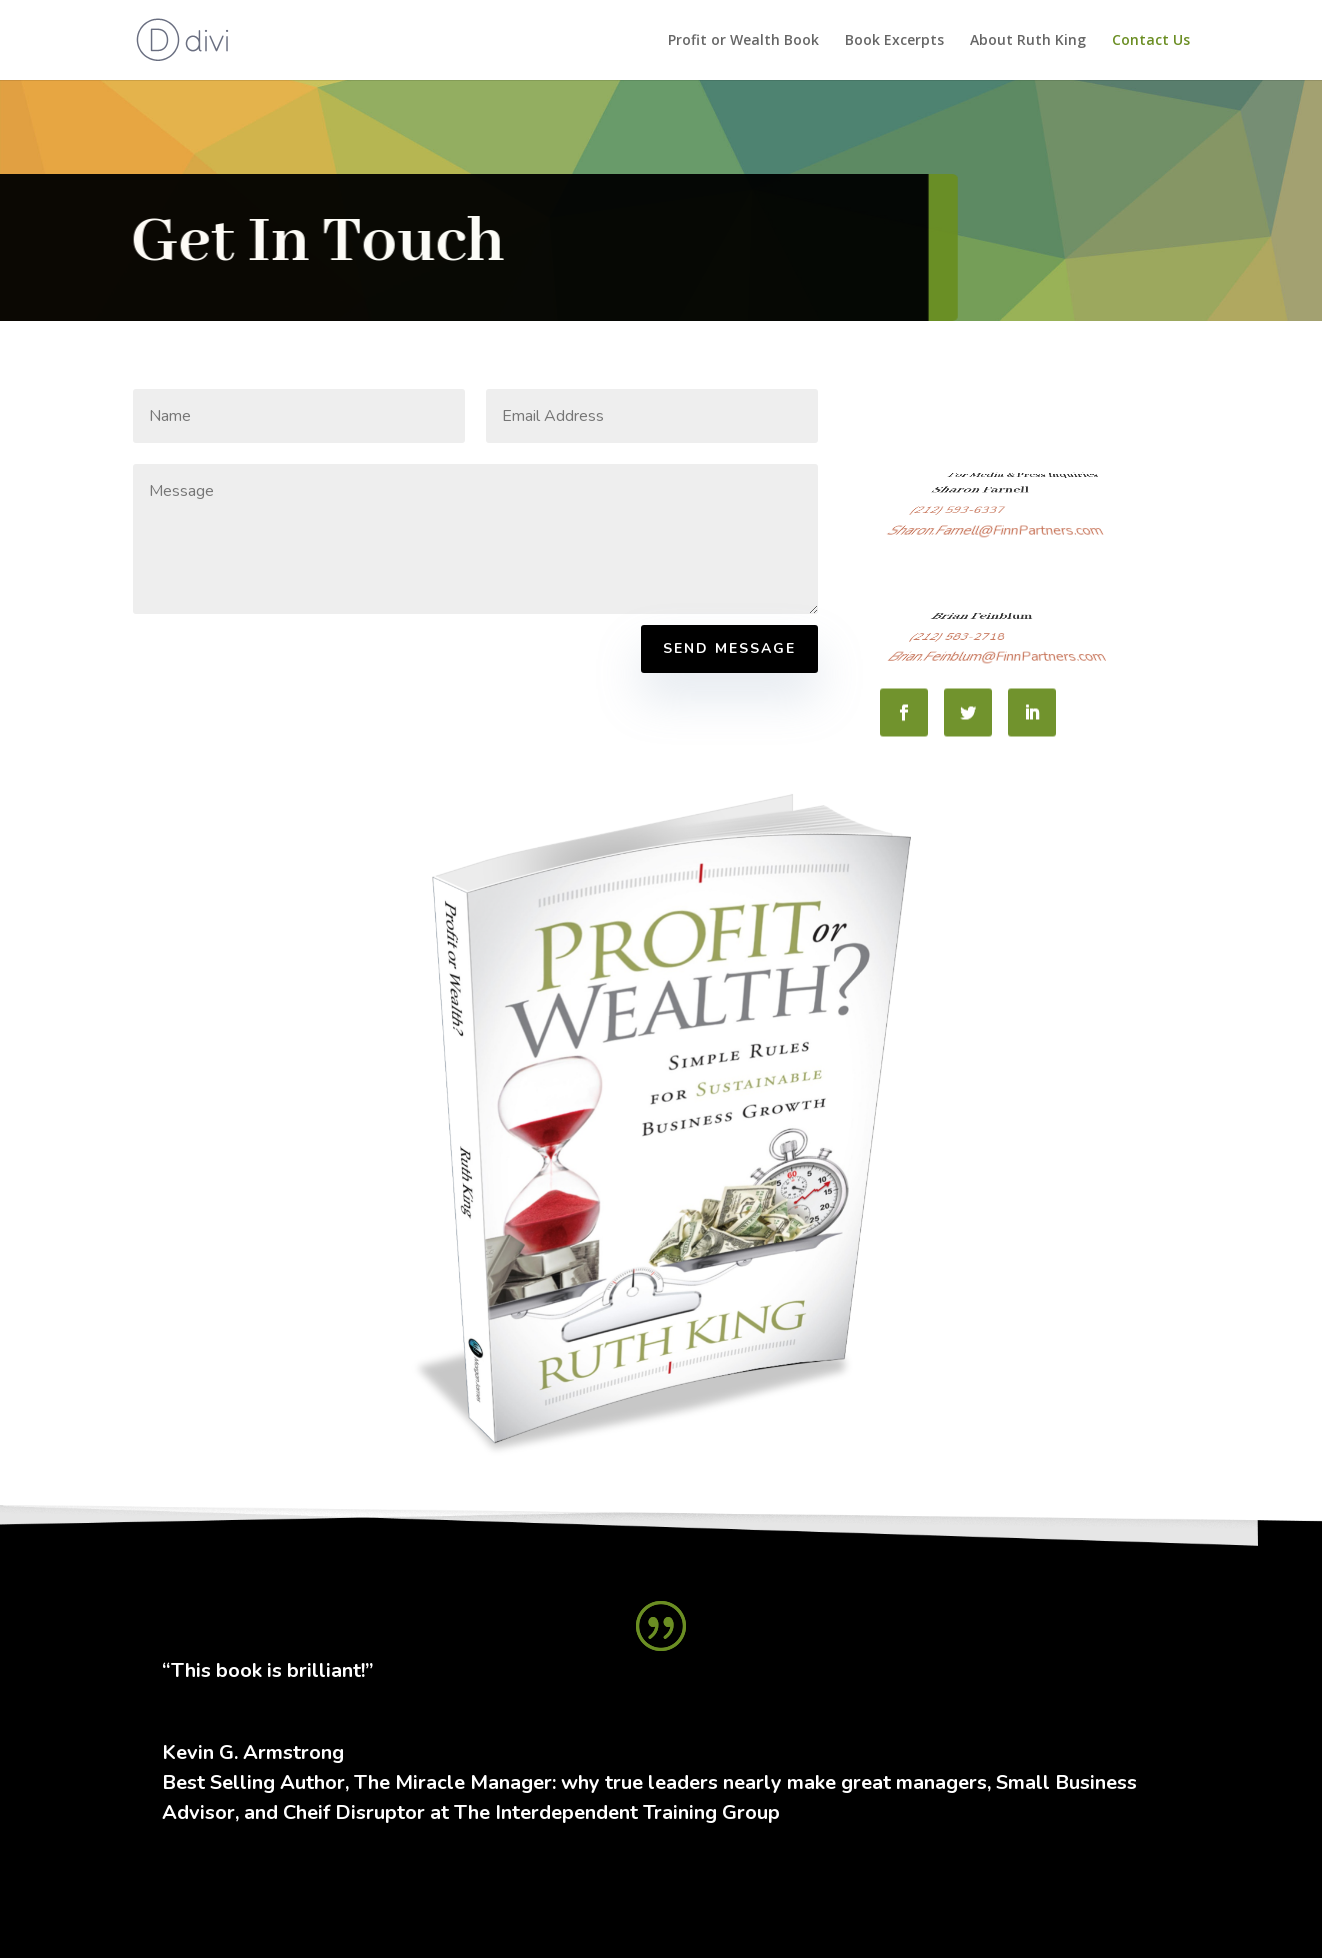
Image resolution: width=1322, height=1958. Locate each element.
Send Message (729, 648)
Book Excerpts (894, 41)
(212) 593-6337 (983, 523)
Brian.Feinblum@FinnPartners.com (997, 660)
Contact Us (1151, 41)
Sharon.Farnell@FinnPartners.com (996, 534)
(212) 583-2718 (983, 649)
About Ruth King (1028, 41)
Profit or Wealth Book (743, 41)
